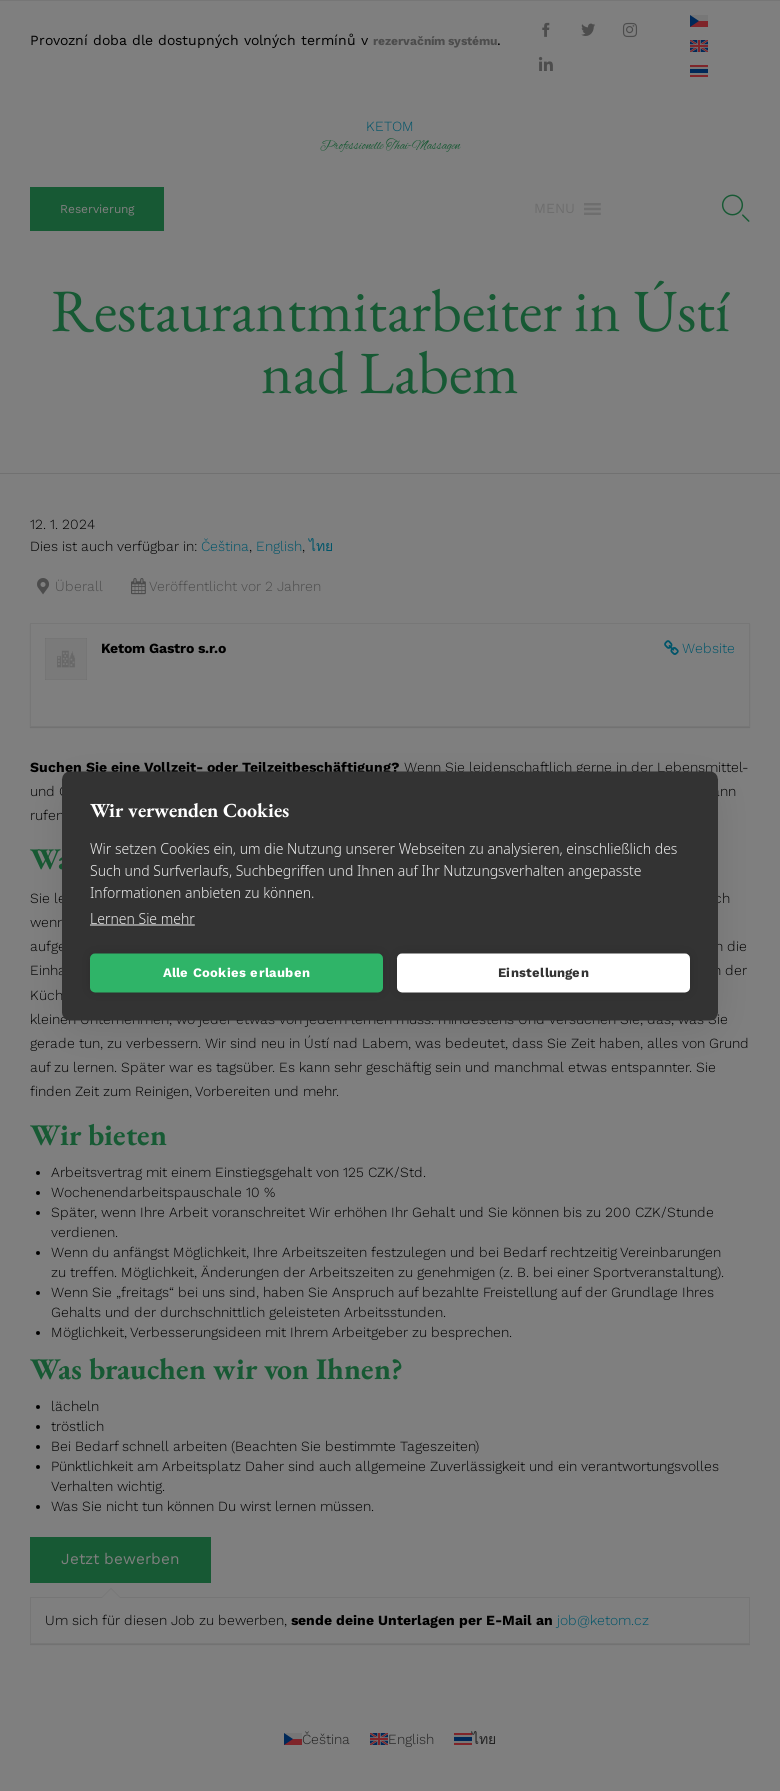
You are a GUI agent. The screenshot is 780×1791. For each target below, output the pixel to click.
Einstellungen (543, 972)
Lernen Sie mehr (142, 917)
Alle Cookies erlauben (236, 972)
